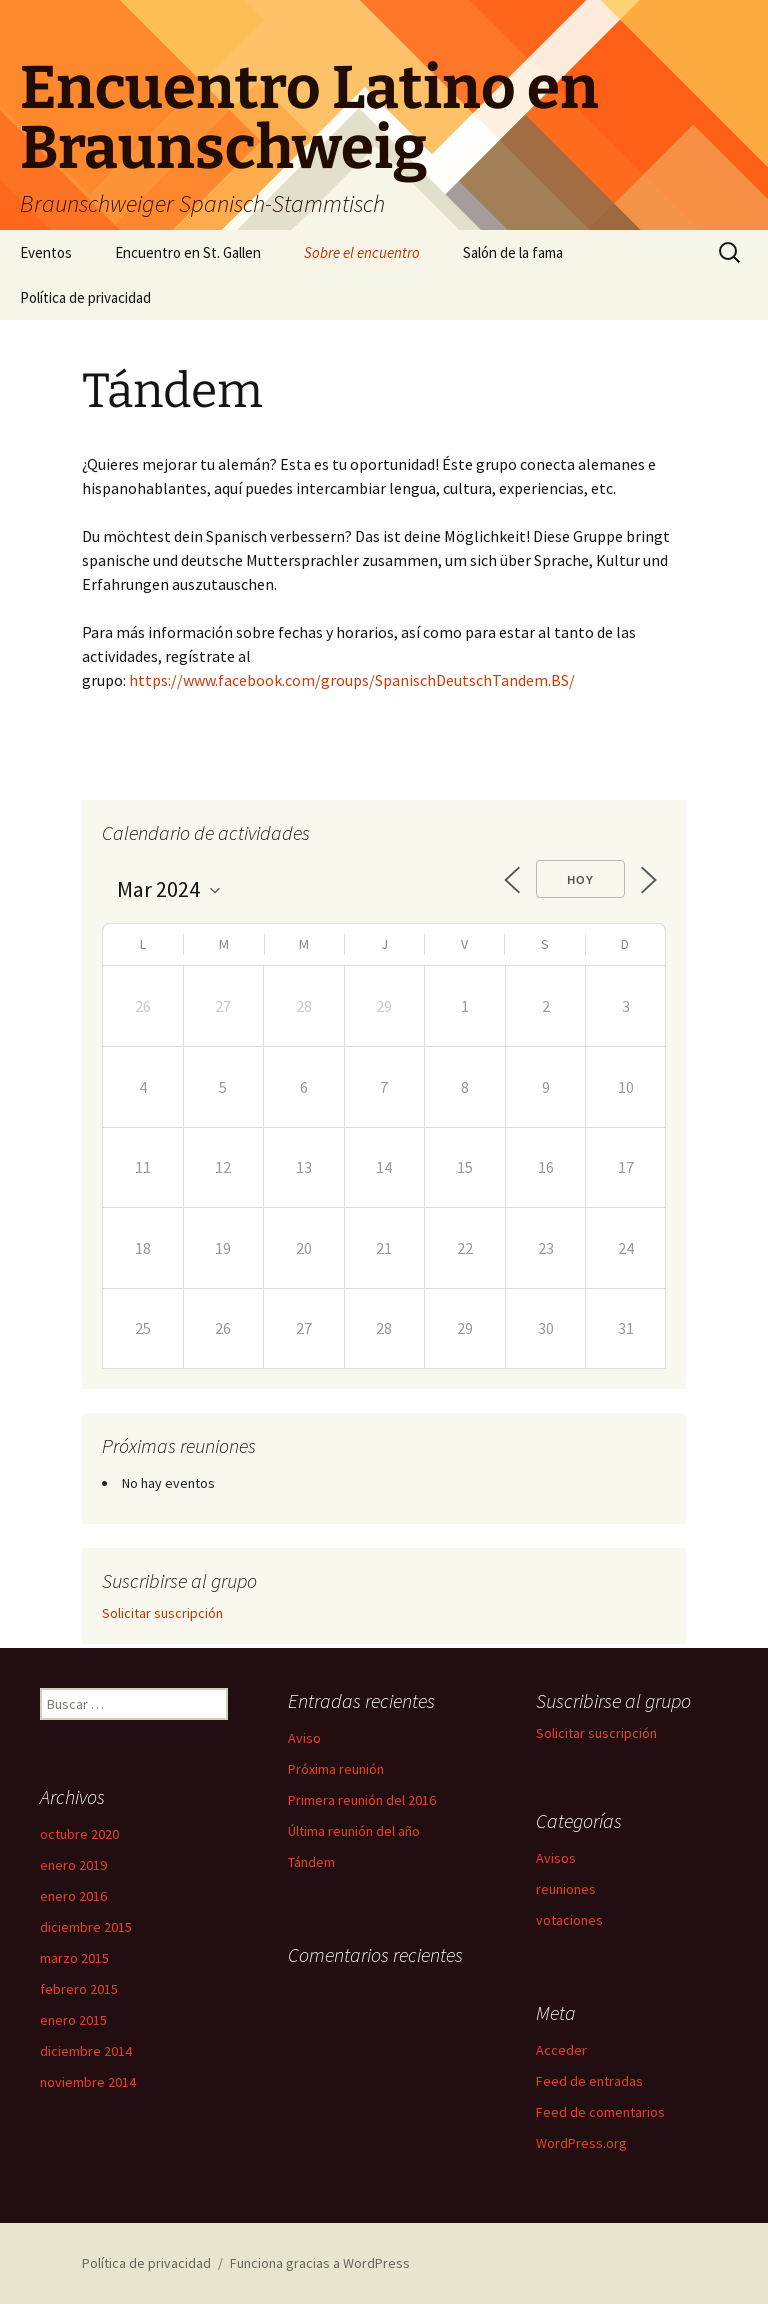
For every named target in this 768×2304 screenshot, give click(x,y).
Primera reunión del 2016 (362, 1800)
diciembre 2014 (86, 2051)
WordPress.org (581, 2143)
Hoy (580, 880)
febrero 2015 (79, 1989)
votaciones (569, 1920)
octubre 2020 (79, 1834)
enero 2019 (73, 1865)
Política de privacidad (85, 297)
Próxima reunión (336, 1769)
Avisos (556, 1858)
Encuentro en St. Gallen (188, 252)
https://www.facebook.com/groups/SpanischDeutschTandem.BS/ (352, 680)
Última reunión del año (354, 1831)
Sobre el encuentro (362, 252)
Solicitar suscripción (162, 1613)
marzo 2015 (74, 1958)
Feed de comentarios (600, 2112)
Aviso (304, 1738)
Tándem (311, 1862)
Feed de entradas (589, 2081)
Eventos (46, 252)
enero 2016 (73, 1896)
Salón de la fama (513, 252)
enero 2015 (73, 2020)
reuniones (566, 1889)
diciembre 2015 (86, 1927)
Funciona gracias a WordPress (320, 2263)
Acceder (561, 2050)
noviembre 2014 (88, 2082)
